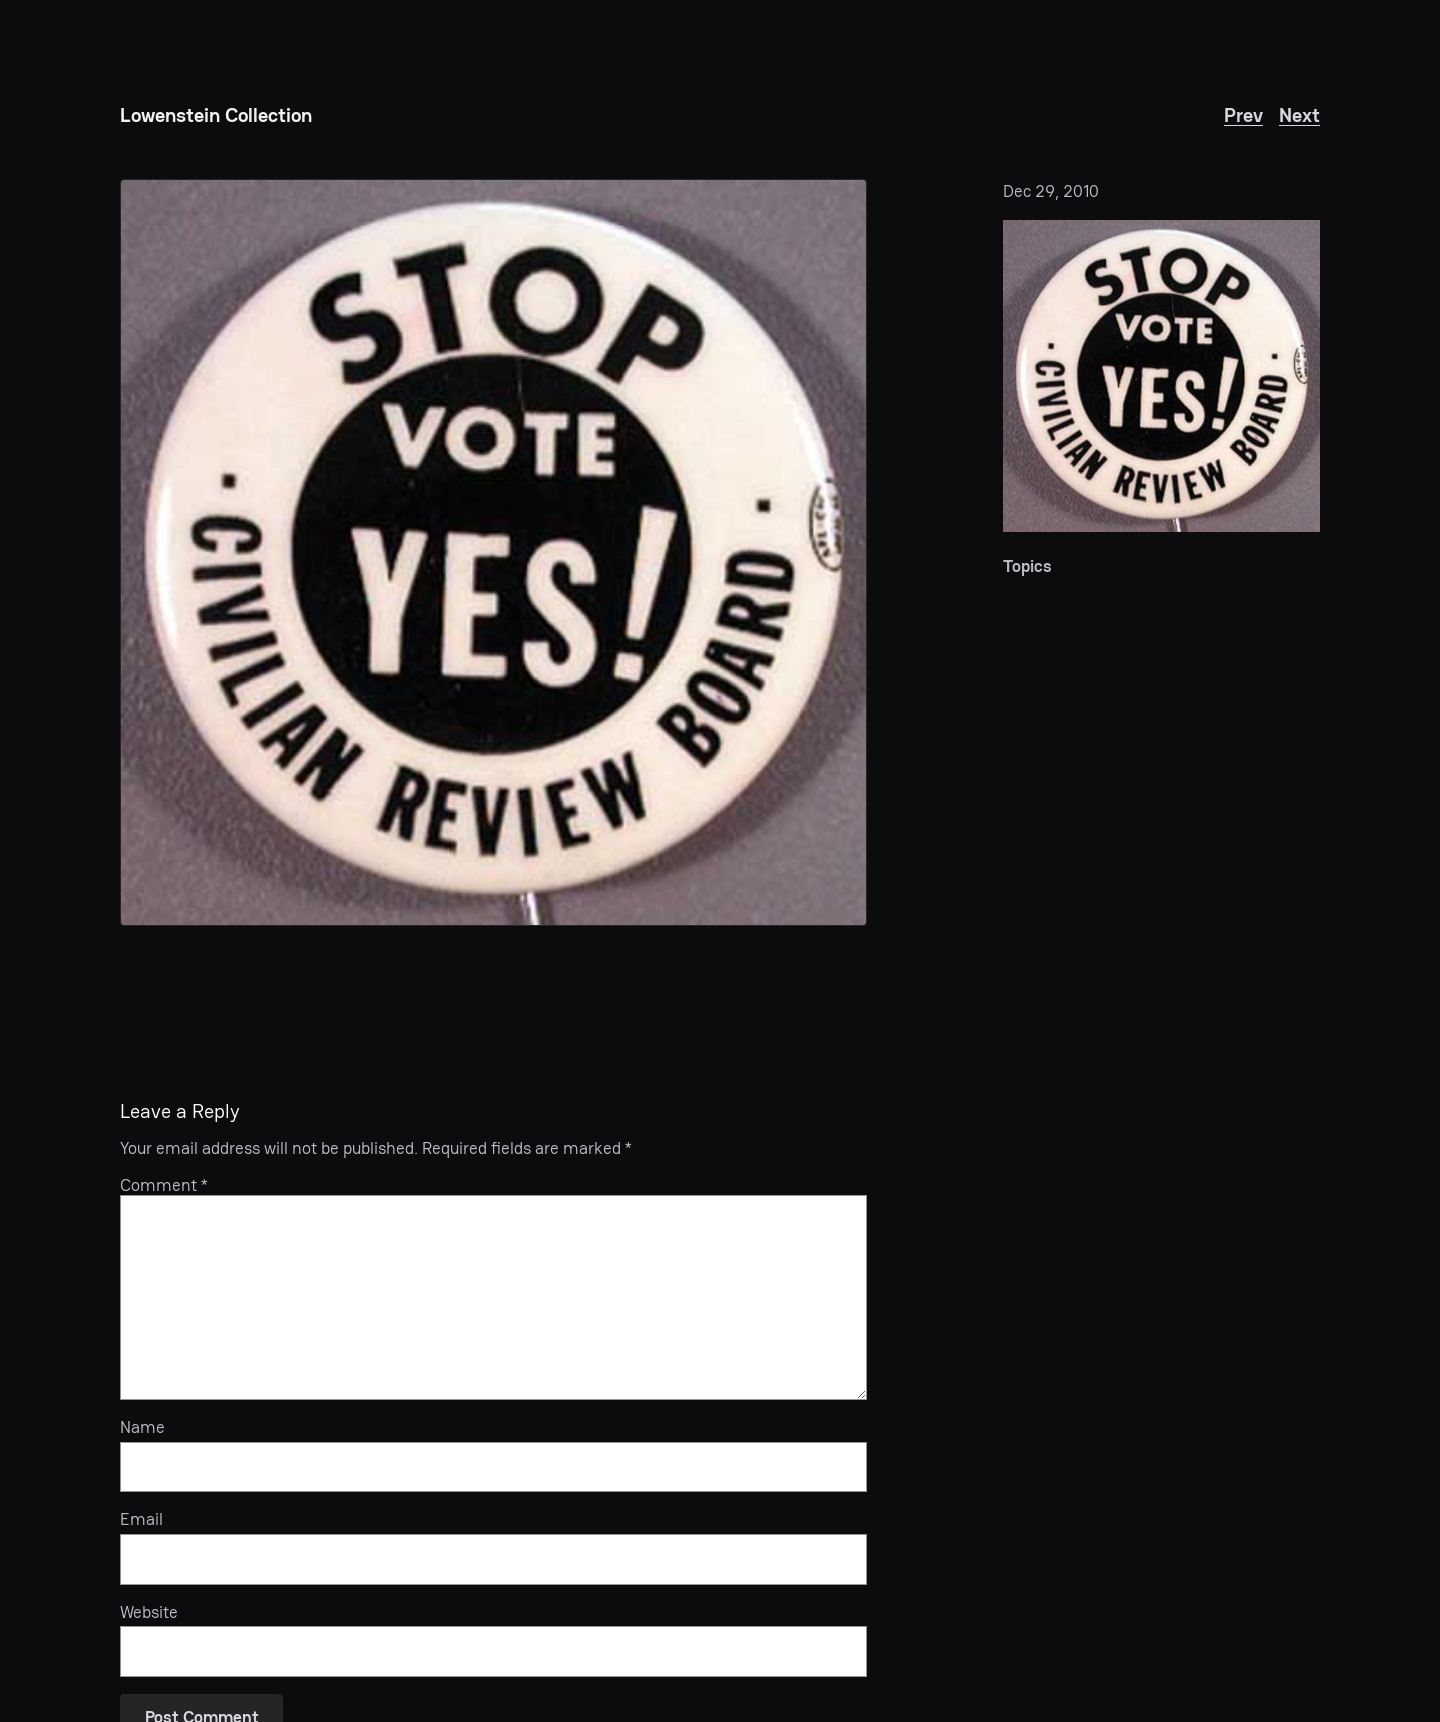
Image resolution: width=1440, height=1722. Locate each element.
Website (149, 1612)
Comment (164, 1185)
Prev (1243, 115)
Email (141, 1519)
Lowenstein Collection (216, 115)
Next (1299, 115)
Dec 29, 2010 (1051, 191)
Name (142, 1427)
